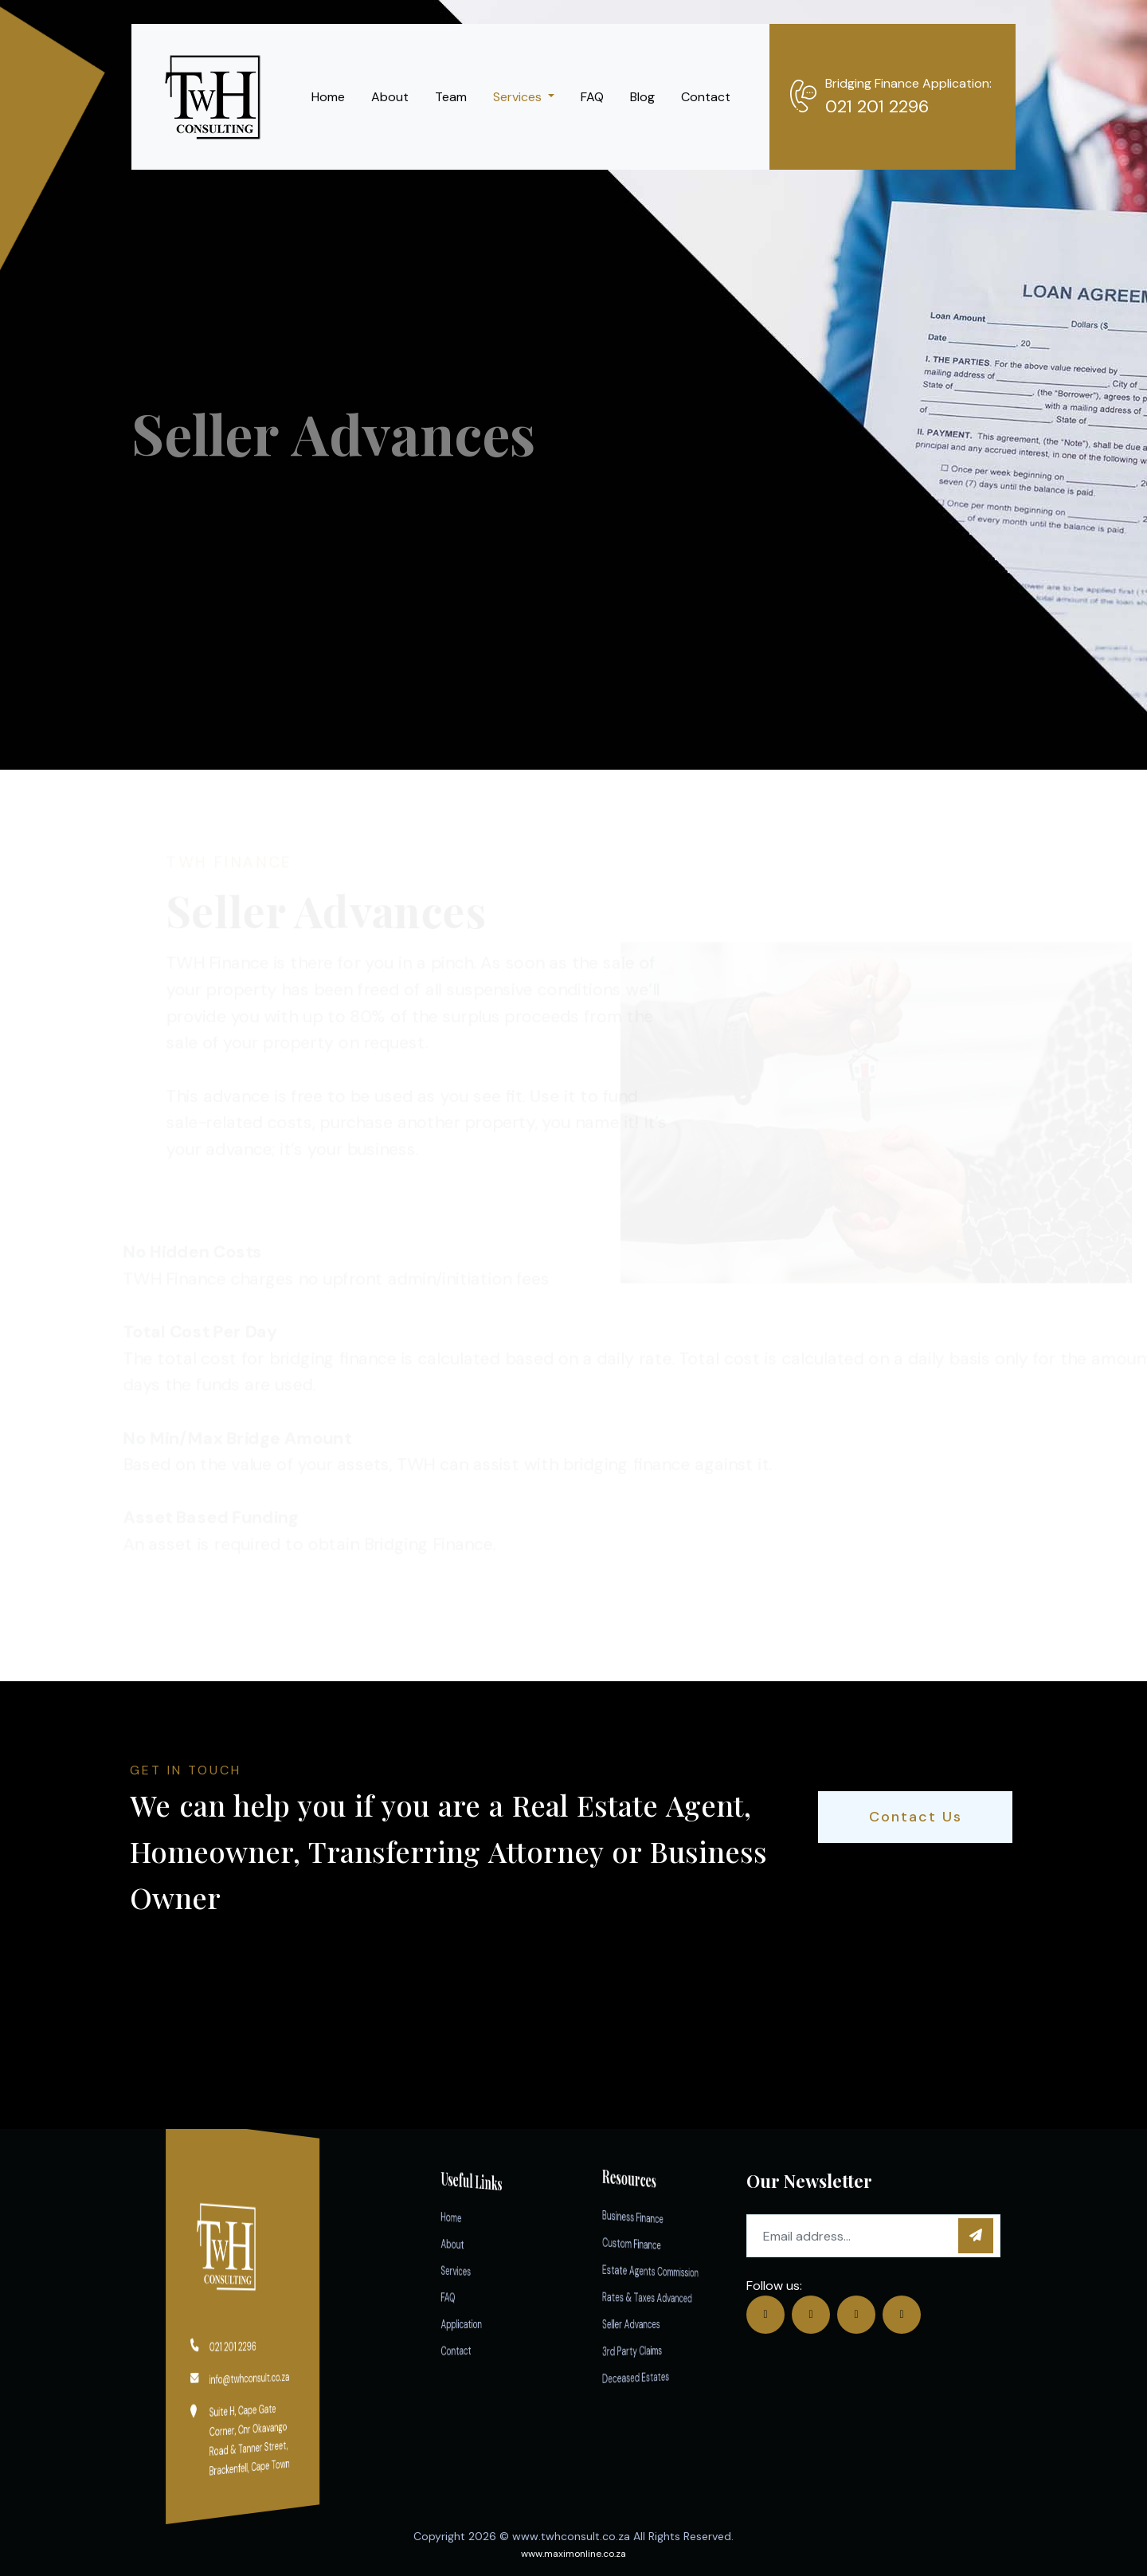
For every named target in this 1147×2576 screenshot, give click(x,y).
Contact (705, 96)
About (390, 96)
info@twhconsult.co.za (246, 2377)
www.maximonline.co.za (573, 2553)
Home (328, 96)
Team (451, 96)
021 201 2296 (877, 106)
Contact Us (915, 1816)
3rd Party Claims (656, 2351)
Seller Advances (656, 2323)
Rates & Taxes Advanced (658, 2297)
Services (471, 2270)
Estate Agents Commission (658, 2270)
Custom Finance (656, 2242)
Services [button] (519, 96)
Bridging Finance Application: (908, 83)
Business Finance (656, 2216)
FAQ (592, 96)
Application (472, 2323)
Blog (642, 96)
